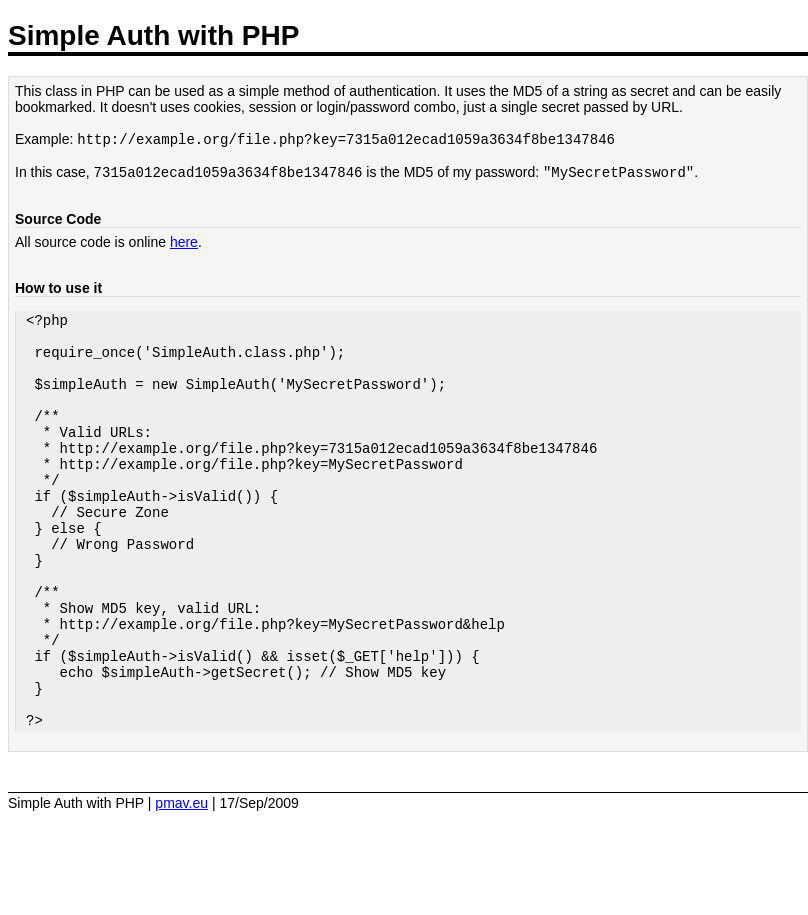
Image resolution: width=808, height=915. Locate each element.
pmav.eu (181, 885)
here (184, 246)
